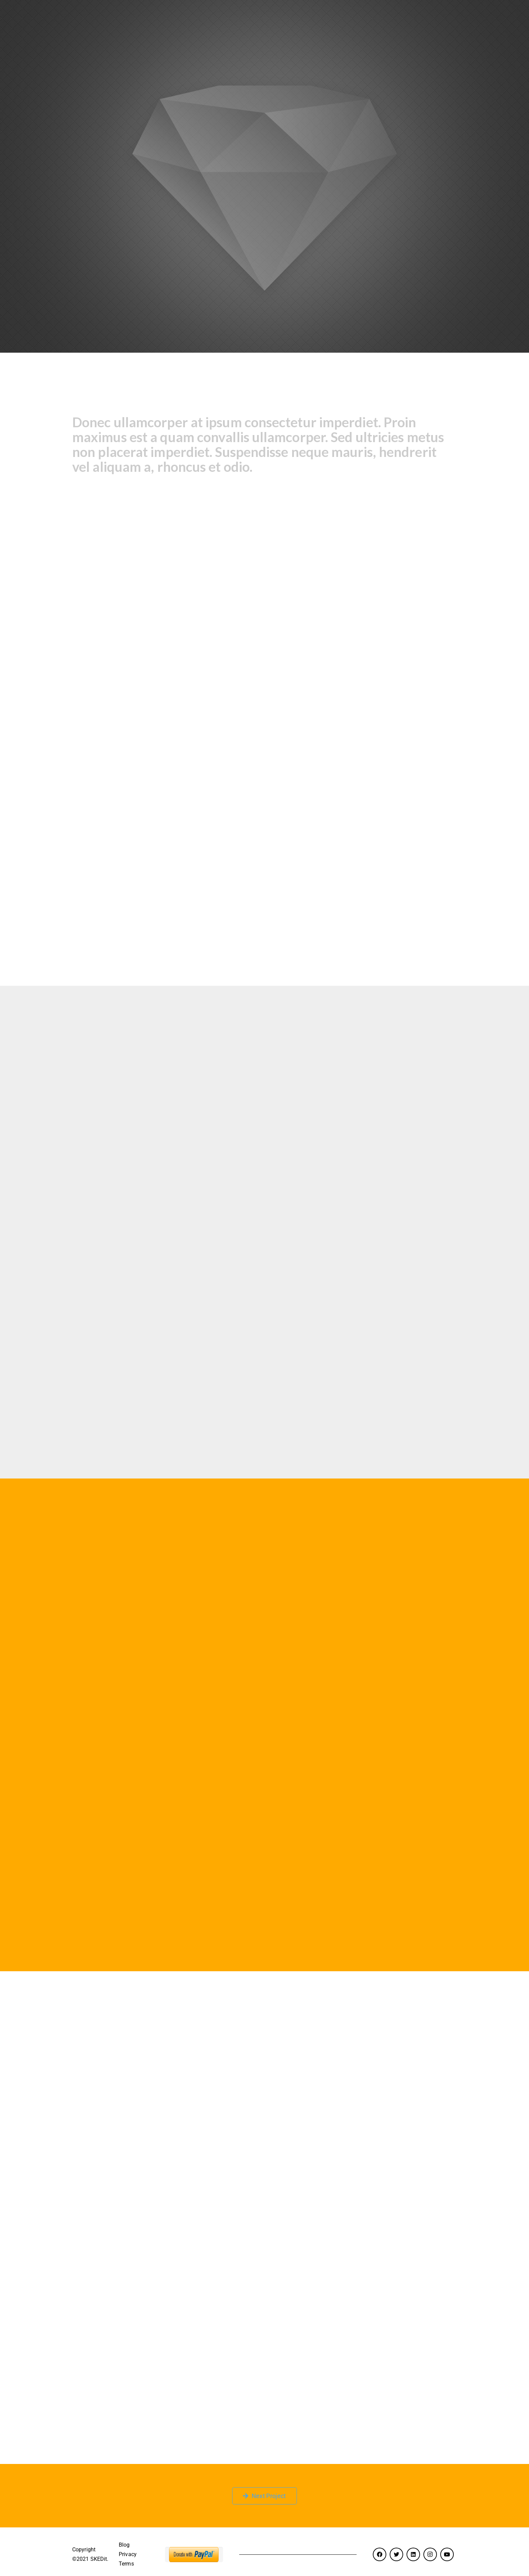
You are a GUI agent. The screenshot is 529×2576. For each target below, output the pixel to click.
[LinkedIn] (413, 2554)
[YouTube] (447, 2554)
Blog (124, 2545)
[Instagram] (430, 2554)
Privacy (128, 2554)
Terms (126, 2563)
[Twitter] (396, 2554)
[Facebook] (379, 2554)
